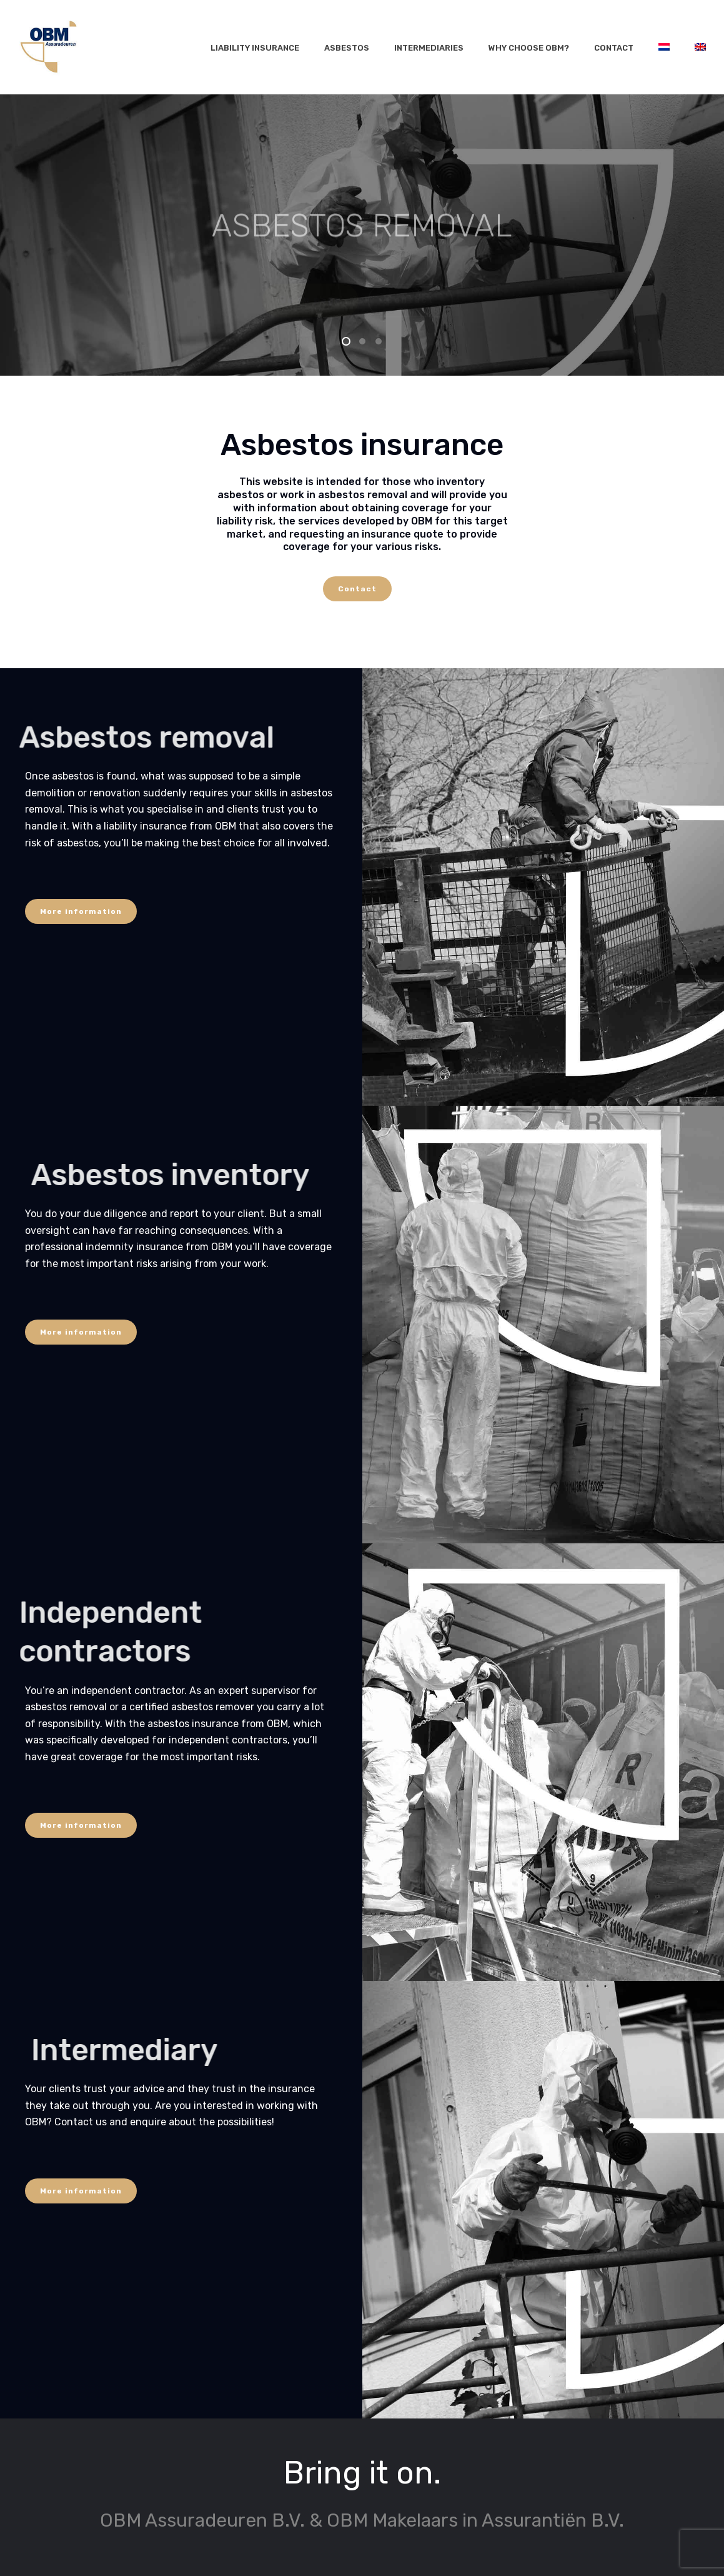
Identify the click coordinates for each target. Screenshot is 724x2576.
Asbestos (346, 48)
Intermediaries (429, 48)
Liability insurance (255, 48)
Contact (613, 48)
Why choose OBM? (528, 48)
